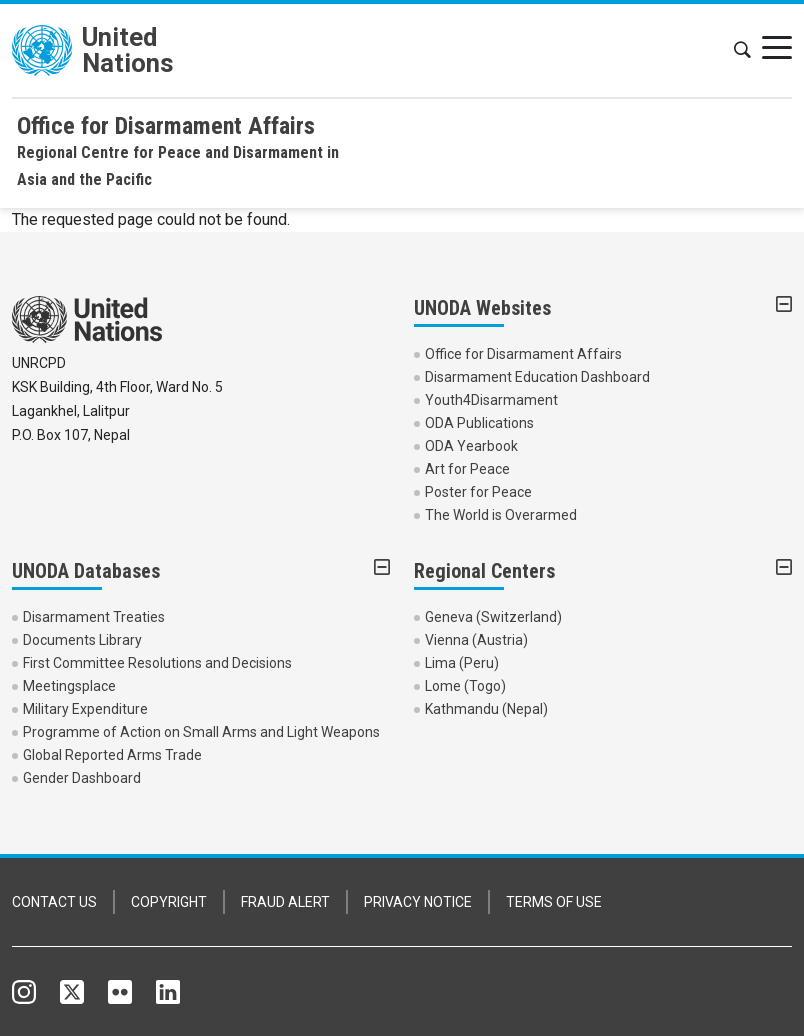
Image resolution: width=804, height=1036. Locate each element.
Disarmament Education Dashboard (537, 377)
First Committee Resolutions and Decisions (157, 663)
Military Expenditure (85, 709)
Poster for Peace (478, 492)
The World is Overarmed (501, 515)
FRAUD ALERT (285, 902)
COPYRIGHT (169, 902)
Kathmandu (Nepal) (486, 709)
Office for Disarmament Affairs (523, 354)
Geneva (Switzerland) (493, 617)
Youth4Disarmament (491, 400)
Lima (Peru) (462, 663)
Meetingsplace (69, 686)
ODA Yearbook (471, 446)
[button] (742, 51)
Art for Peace (467, 469)
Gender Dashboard (82, 778)
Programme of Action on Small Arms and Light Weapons (201, 732)
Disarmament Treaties (94, 617)
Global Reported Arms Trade (112, 755)
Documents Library (82, 640)
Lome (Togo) (465, 686)
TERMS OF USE (554, 902)
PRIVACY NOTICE (418, 902)
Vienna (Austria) (476, 640)
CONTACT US (54, 902)
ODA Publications (479, 423)
